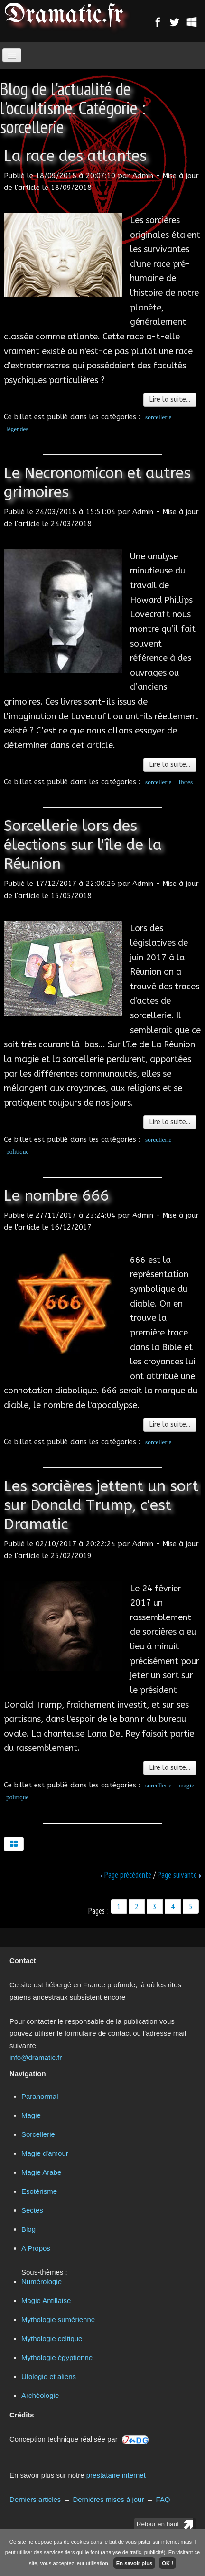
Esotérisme (39, 2191)
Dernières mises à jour (108, 2499)
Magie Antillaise (46, 2300)
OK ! (167, 2563)
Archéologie (40, 2395)
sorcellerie (158, 417)
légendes (17, 428)
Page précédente (127, 1875)
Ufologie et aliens (48, 2376)
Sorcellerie (38, 2134)
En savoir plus (134, 2563)
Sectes (32, 2210)
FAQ (163, 2499)
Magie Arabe (41, 2172)
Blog (28, 2229)
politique (17, 1151)
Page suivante (177, 1875)
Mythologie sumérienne (58, 2319)
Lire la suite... (169, 399)
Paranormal (39, 2096)
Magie (31, 2115)
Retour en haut (158, 2524)
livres (186, 782)
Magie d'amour (44, 2153)
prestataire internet (116, 2475)
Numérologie (41, 2281)
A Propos (35, 2248)
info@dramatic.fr (35, 2057)
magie (187, 1785)
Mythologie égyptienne (57, 2357)
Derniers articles (35, 2499)
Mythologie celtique (51, 2338)
